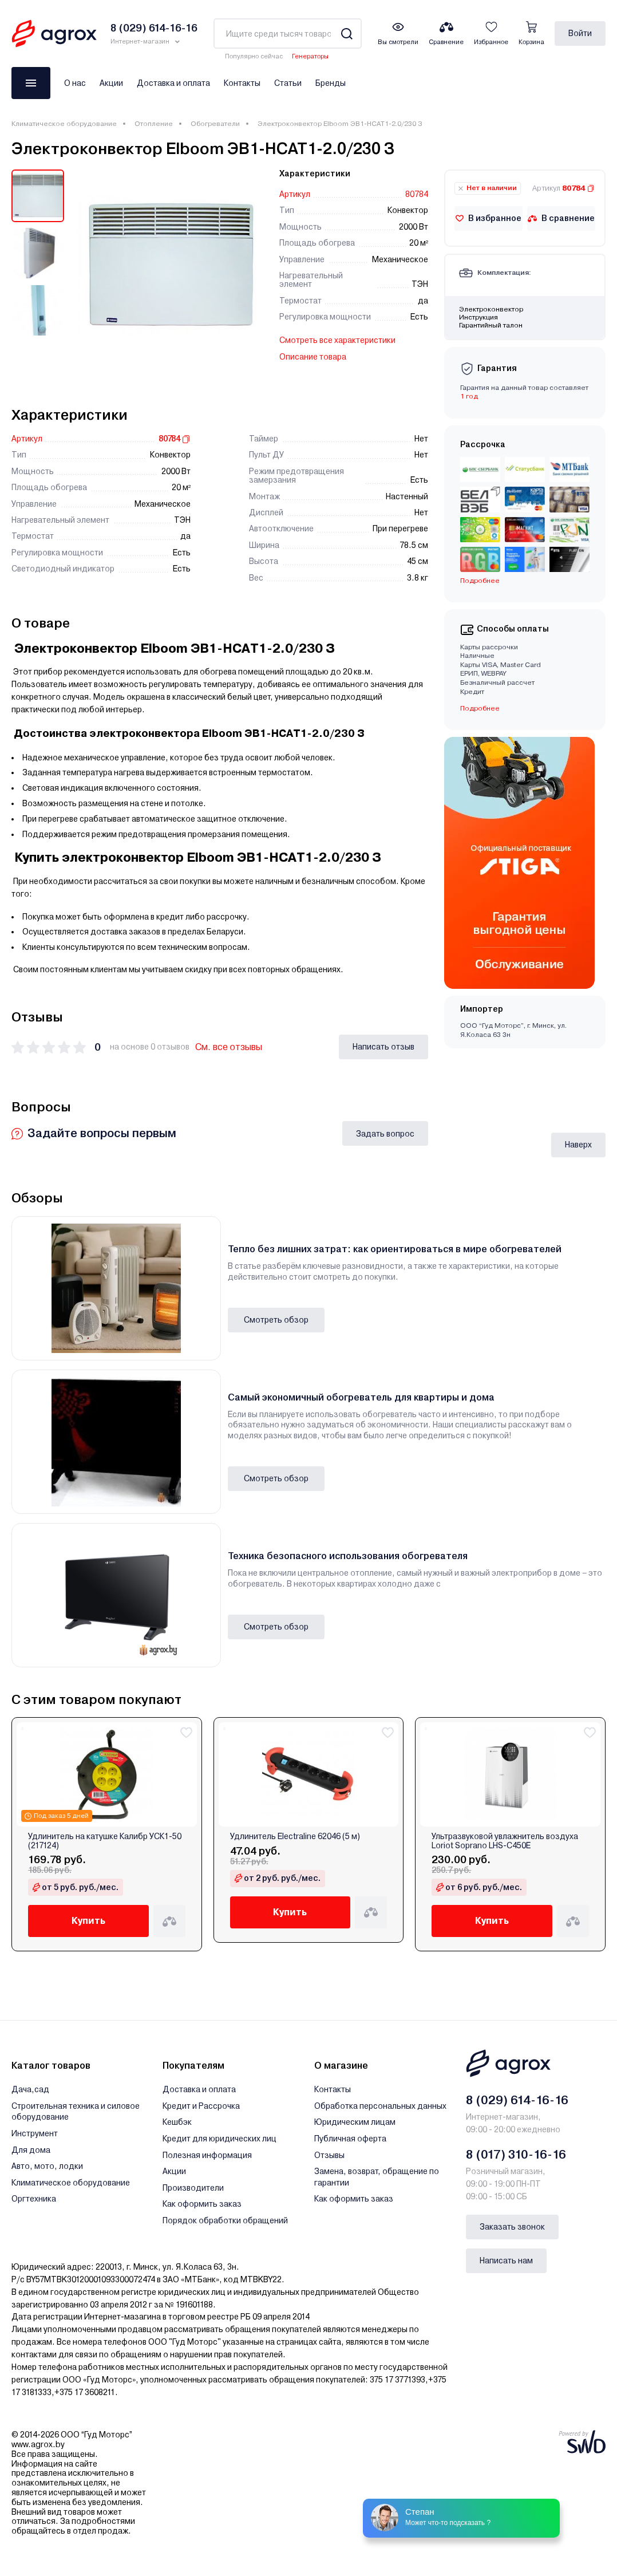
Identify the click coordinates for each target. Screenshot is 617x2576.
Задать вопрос (385, 1133)
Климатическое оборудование (64, 124)
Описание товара (312, 356)
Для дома (30, 2150)
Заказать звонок (512, 2226)
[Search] (346, 33)
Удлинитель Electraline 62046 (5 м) (295, 1836)
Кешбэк (177, 2122)
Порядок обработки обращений (225, 2220)
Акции (111, 83)
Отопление (154, 124)
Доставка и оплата (173, 83)
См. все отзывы (228, 1047)
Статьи (288, 83)
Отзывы (329, 2155)
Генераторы (310, 56)
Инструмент (34, 2133)
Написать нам (506, 2260)
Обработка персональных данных (380, 2105)
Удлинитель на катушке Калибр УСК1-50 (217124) (104, 1840)
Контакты (242, 83)
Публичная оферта (350, 2138)
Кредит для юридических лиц (219, 2138)
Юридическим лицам (354, 2122)
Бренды (330, 83)
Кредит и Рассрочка (201, 2105)
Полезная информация (207, 2155)
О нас (75, 83)
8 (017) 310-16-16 (516, 2154)
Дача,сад (30, 2089)
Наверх (578, 1145)
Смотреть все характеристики (337, 340)
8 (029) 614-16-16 (517, 2100)
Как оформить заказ (202, 2203)
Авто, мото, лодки (47, 2166)
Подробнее (480, 581)
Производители (193, 2187)
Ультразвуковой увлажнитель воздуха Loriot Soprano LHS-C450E (505, 1840)
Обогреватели (215, 124)
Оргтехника (33, 2198)
